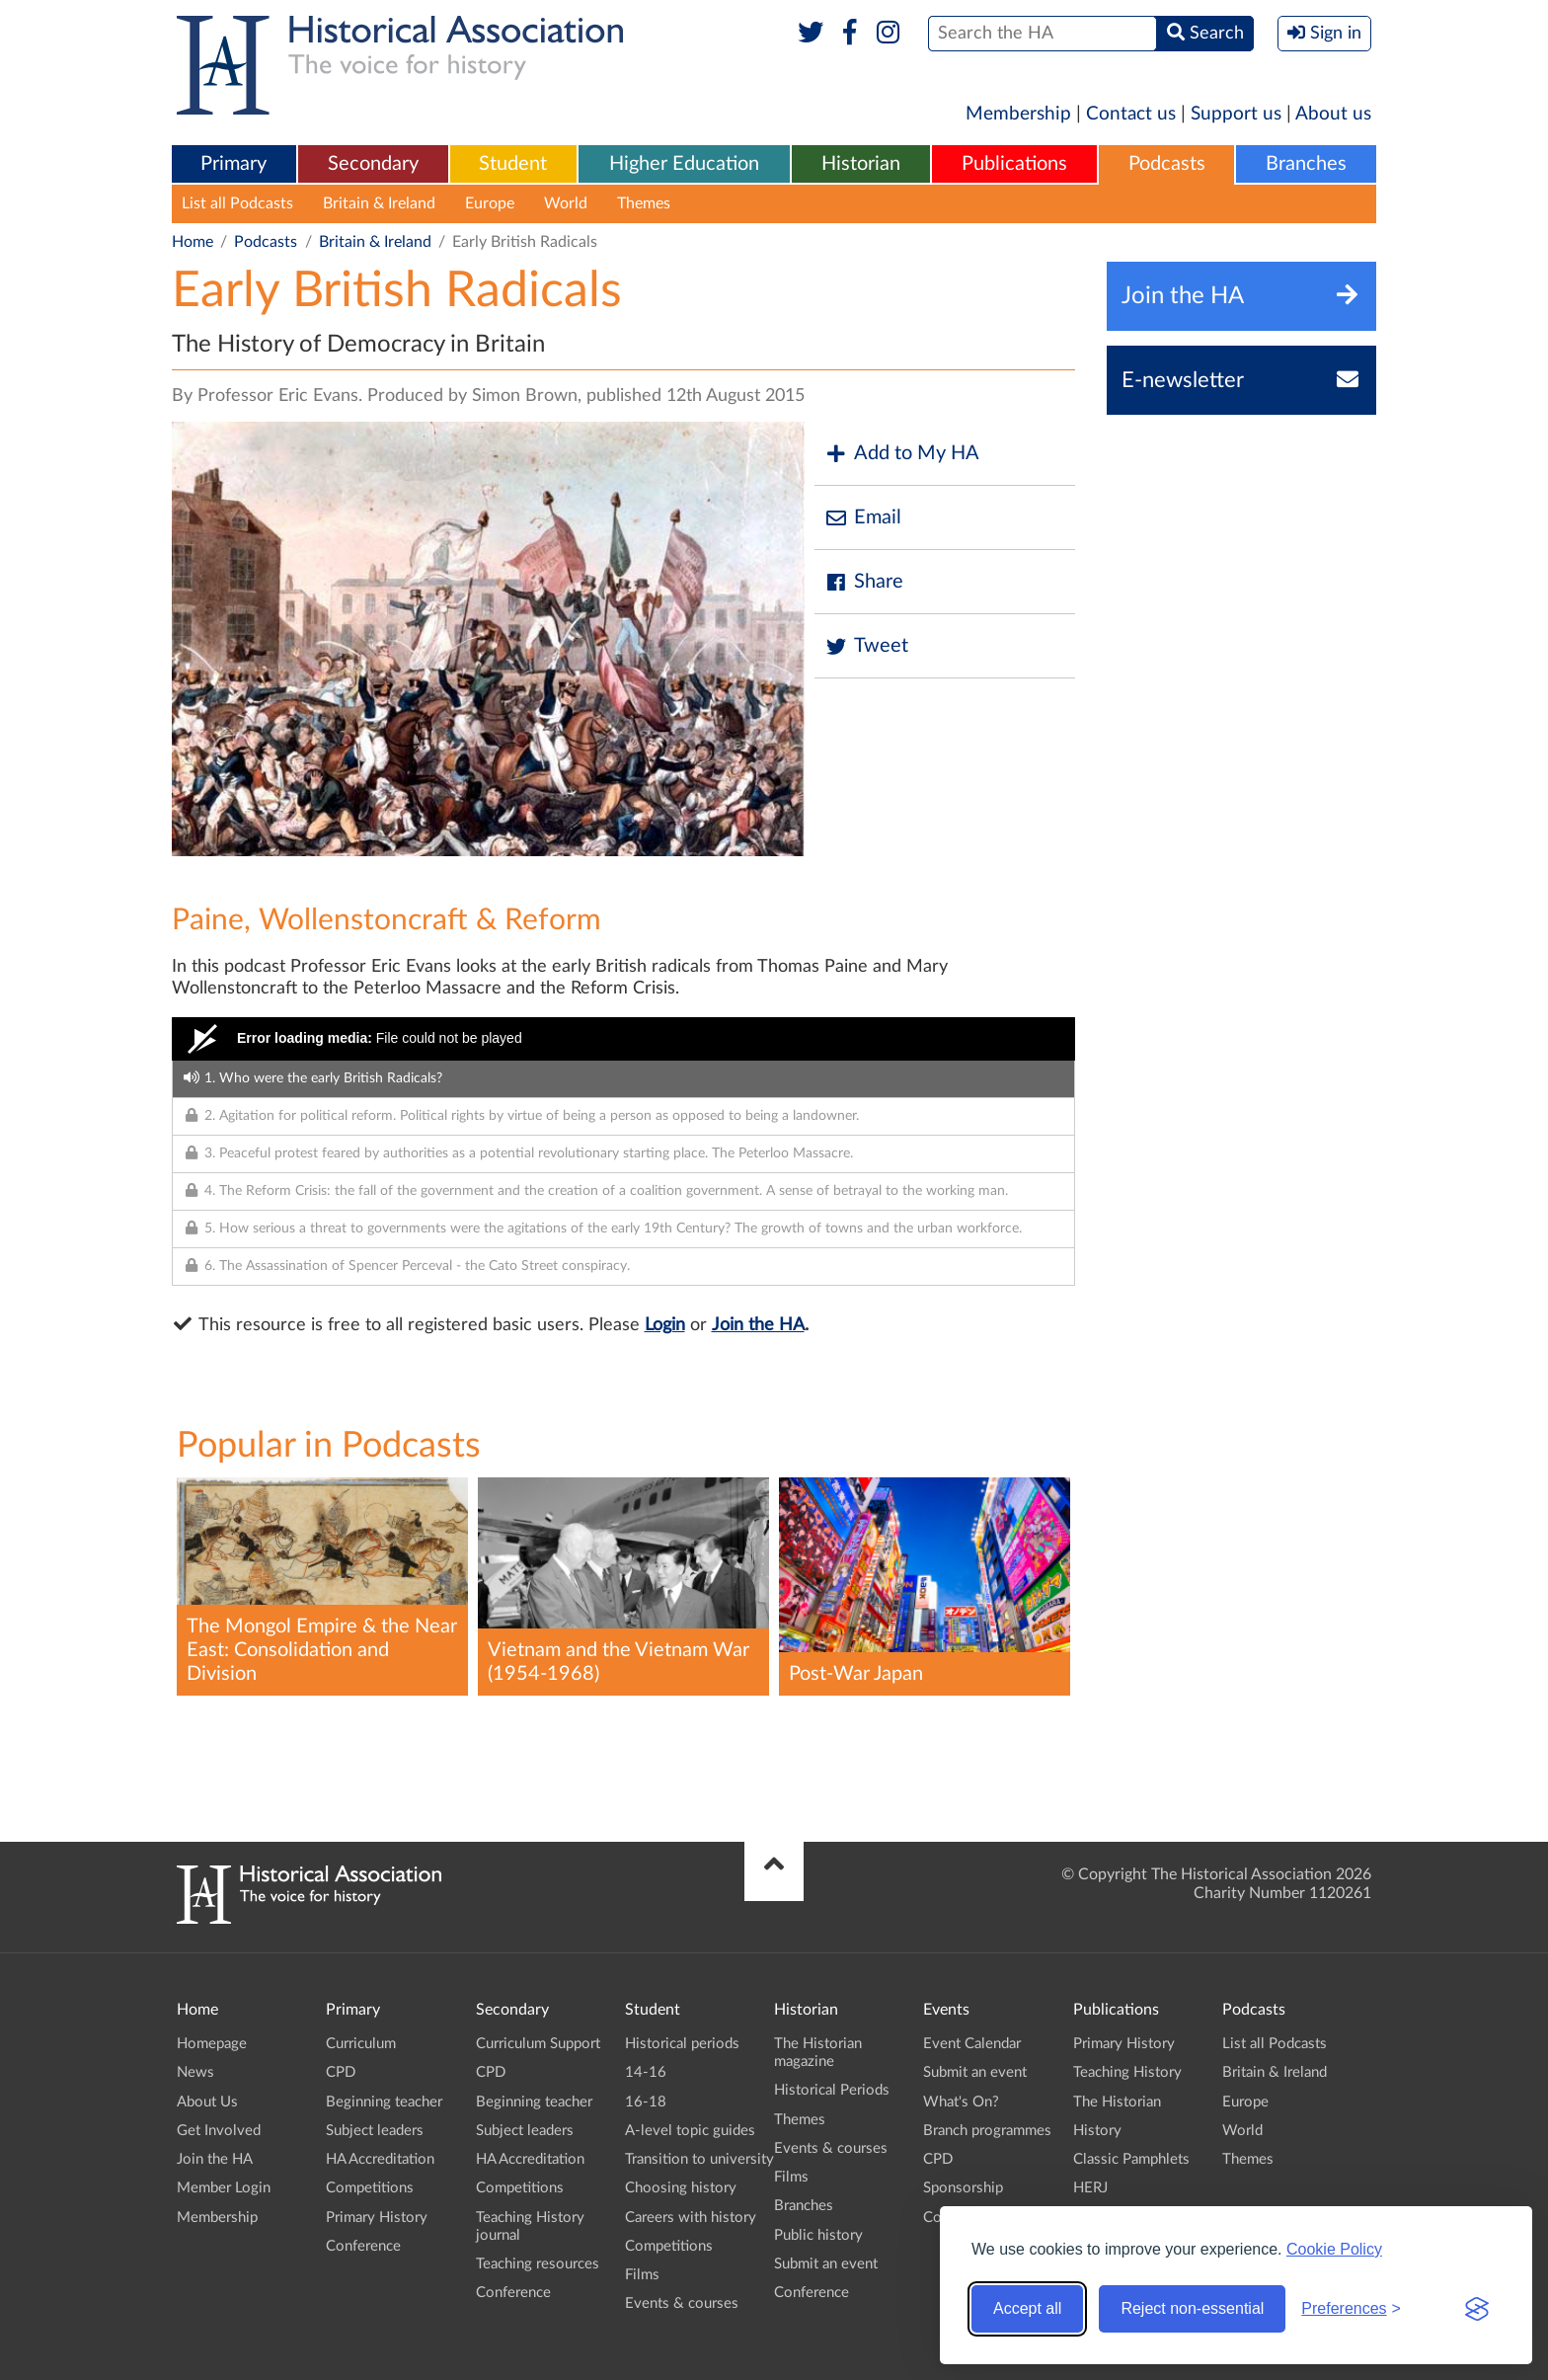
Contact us (1131, 114)
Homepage (212, 2043)
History (1097, 2130)
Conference (363, 2246)
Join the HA (758, 1325)
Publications (1014, 164)
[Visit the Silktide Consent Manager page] (1477, 2309)
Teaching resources (537, 2264)
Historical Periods (832, 2090)
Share (863, 582)
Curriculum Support (538, 2043)
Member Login (224, 2188)
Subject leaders (375, 2130)
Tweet (866, 646)
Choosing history (680, 2188)
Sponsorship (963, 2188)
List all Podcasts (237, 203)
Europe (489, 203)
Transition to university (699, 2159)
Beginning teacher (384, 2102)
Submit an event (826, 2264)
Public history (818, 2235)
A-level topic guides (690, 2130)
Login (665, 1325)
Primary (233, 164)
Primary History (376, 2217)
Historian (860, 164)
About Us (207, 2102)
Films (642, 2274)
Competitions (370, 2188)
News (195, 2072)
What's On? (961, 2102)
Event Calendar (972, 2043)
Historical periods (682, 2043)
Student (513, 164)
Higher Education (684, 164)
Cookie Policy (1334, 2249)
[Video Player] (623, 1039)
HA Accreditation (380, 2159)
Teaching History (1127, 2072)
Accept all (1027, 2308)
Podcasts (1166, 164)
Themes (643, 203)
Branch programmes (987, 2130)
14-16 (645, 2072)
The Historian (1117, 2102)
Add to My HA (901, 453)
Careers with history (690, 2217)
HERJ (1090, 2188)
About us (1333, 114)
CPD (340, 2072)
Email (862, 518)
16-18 (645, 2102)
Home (192, 242)
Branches (1306, 164)
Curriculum (361, 2043)
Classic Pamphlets (1131, 2159)
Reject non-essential (1192, 2308)
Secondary (373, 164)
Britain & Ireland (379, 203)
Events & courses (681, 2303)
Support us (1236, 114)
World (565, 203)
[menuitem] (234, 165)
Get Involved (219, 2130)
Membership (1018, 114)
